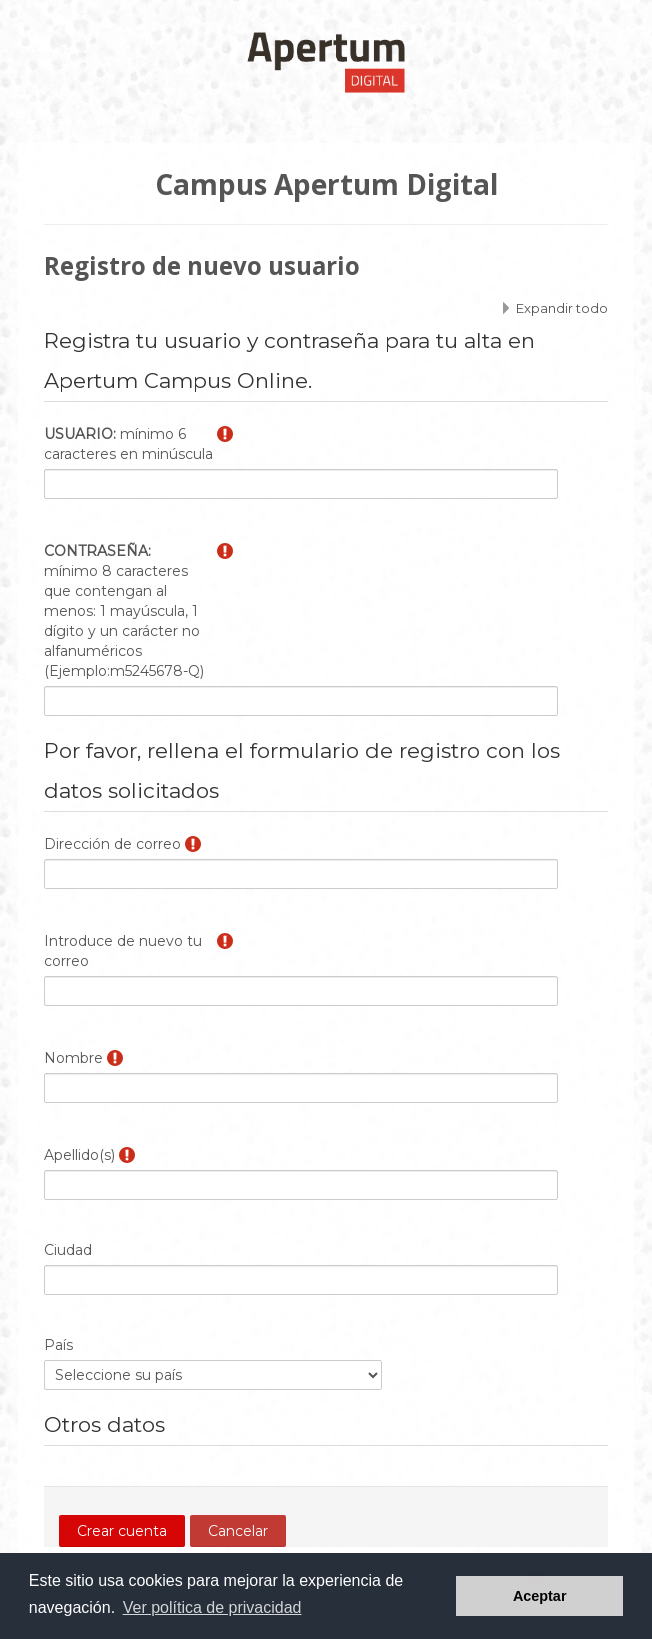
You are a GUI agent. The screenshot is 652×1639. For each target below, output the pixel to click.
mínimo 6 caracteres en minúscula (128, 444)
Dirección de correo (112, 844)
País (58, 1345)
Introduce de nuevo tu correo (123, 951)
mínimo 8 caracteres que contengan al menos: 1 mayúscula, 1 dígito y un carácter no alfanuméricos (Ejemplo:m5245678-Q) (124, 611)
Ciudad (68, 1250)
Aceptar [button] (540, 1596)
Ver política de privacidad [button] (212, 1607)
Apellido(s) (79, 1155)
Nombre (73, 1058)
